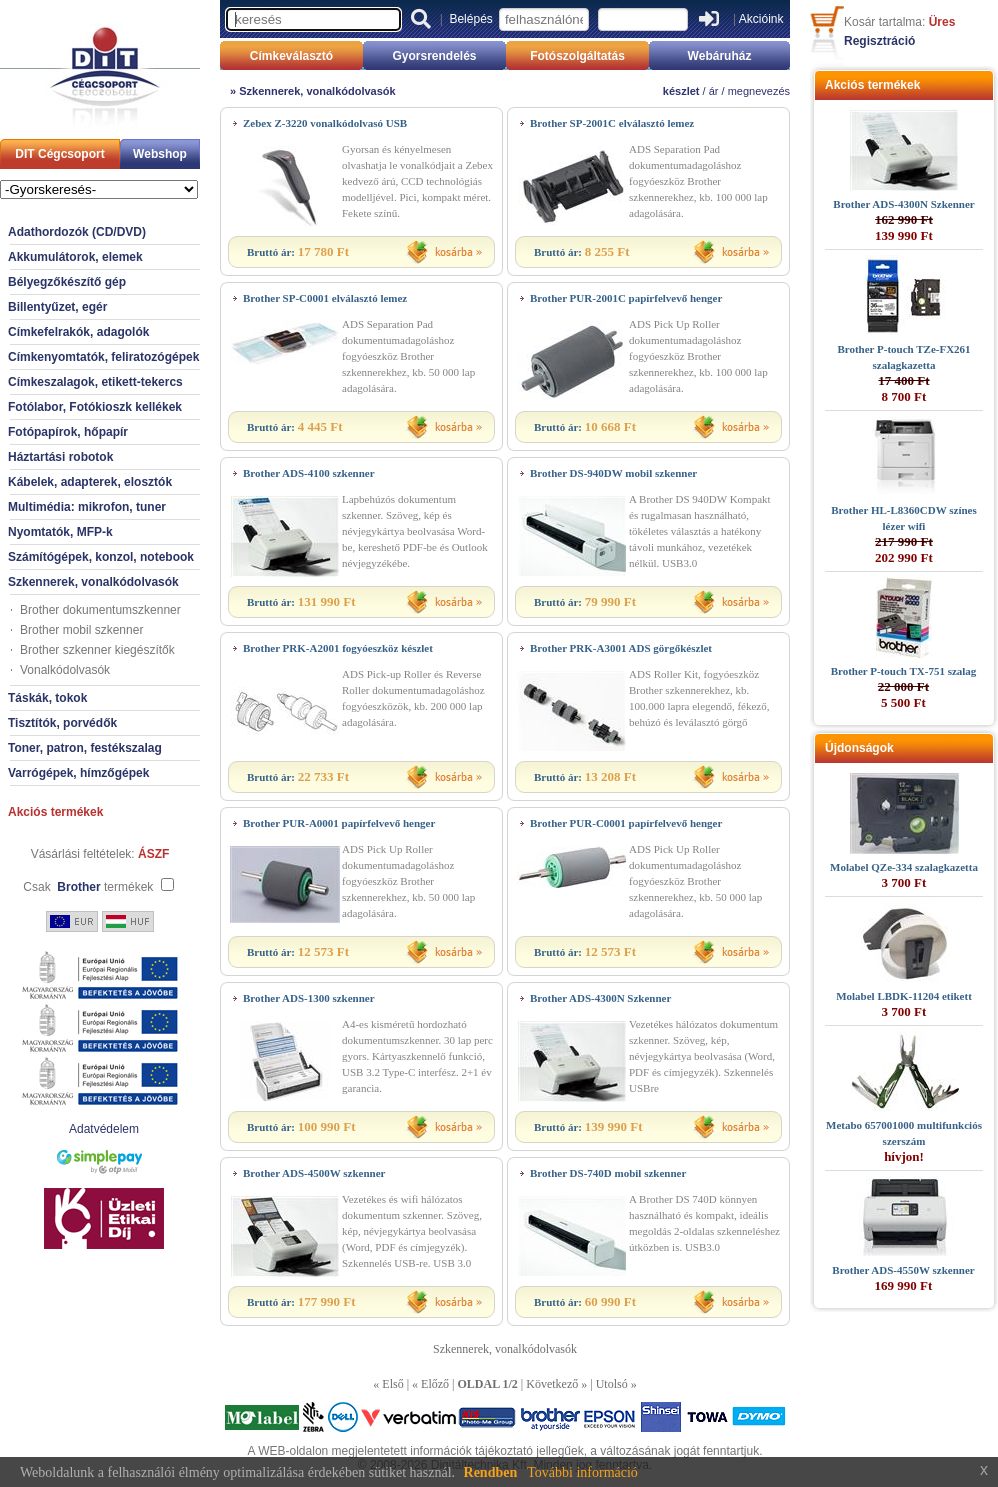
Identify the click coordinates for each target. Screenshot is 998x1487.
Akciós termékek (55, 812)
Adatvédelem (104, 1129)
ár (714, 91)
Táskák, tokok (47, 698)
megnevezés (759, 91)
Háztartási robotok (60, 457)
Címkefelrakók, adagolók (78, 332)
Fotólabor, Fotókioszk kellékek (95, 407)
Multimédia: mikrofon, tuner (87, 507)
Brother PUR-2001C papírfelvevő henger (626, 298)
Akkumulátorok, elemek (75, 257)
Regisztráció (879, 41)
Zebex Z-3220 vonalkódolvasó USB (325, 123)
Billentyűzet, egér (57, 307)
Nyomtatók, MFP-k (60, 532)
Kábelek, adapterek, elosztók (90, 482)
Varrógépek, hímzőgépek (78, 773)
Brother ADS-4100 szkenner (309, 473)
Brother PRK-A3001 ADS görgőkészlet (621, 648)
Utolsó (612, 1384)
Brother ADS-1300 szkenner (309, 998)
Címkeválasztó (291, 56)
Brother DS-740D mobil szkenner (608, 1173)
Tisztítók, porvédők (62, 723)
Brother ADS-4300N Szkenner (600, 998)
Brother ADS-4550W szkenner (903, 1270)
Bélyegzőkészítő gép (67, 282)
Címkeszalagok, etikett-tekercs (95, 382)
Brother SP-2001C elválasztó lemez (612, 123)
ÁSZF (153, 854)
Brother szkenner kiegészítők (97, 650)
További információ (582, 1472)
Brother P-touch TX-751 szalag (904, 671)
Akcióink (761, 19)
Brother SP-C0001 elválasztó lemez (325, 298)
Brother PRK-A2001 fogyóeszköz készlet (338, 648)
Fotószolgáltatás (577, 56)
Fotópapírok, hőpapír (68, 432)
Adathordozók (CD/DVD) (77, 232)
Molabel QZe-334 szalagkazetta (904, 867)
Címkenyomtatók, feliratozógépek (103, 357)
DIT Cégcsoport (59, 154)
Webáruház (720, 56)
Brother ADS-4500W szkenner (314, 1173)
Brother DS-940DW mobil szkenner (613, 473)
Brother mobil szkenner (81, 630)
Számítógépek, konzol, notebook (101, 557)
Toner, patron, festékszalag (85, 748)
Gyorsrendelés (434, 56)
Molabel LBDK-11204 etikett (904, 996)
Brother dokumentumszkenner (100, 610)
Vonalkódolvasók (65, 670)
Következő (552, 1384)
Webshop (160, 154)
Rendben (491, 1472)
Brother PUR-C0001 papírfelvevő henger (626, 823)
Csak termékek (88, 887)
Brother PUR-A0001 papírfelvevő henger (339, 823)
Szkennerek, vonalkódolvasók (93, 582)
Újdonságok (859, 748)
